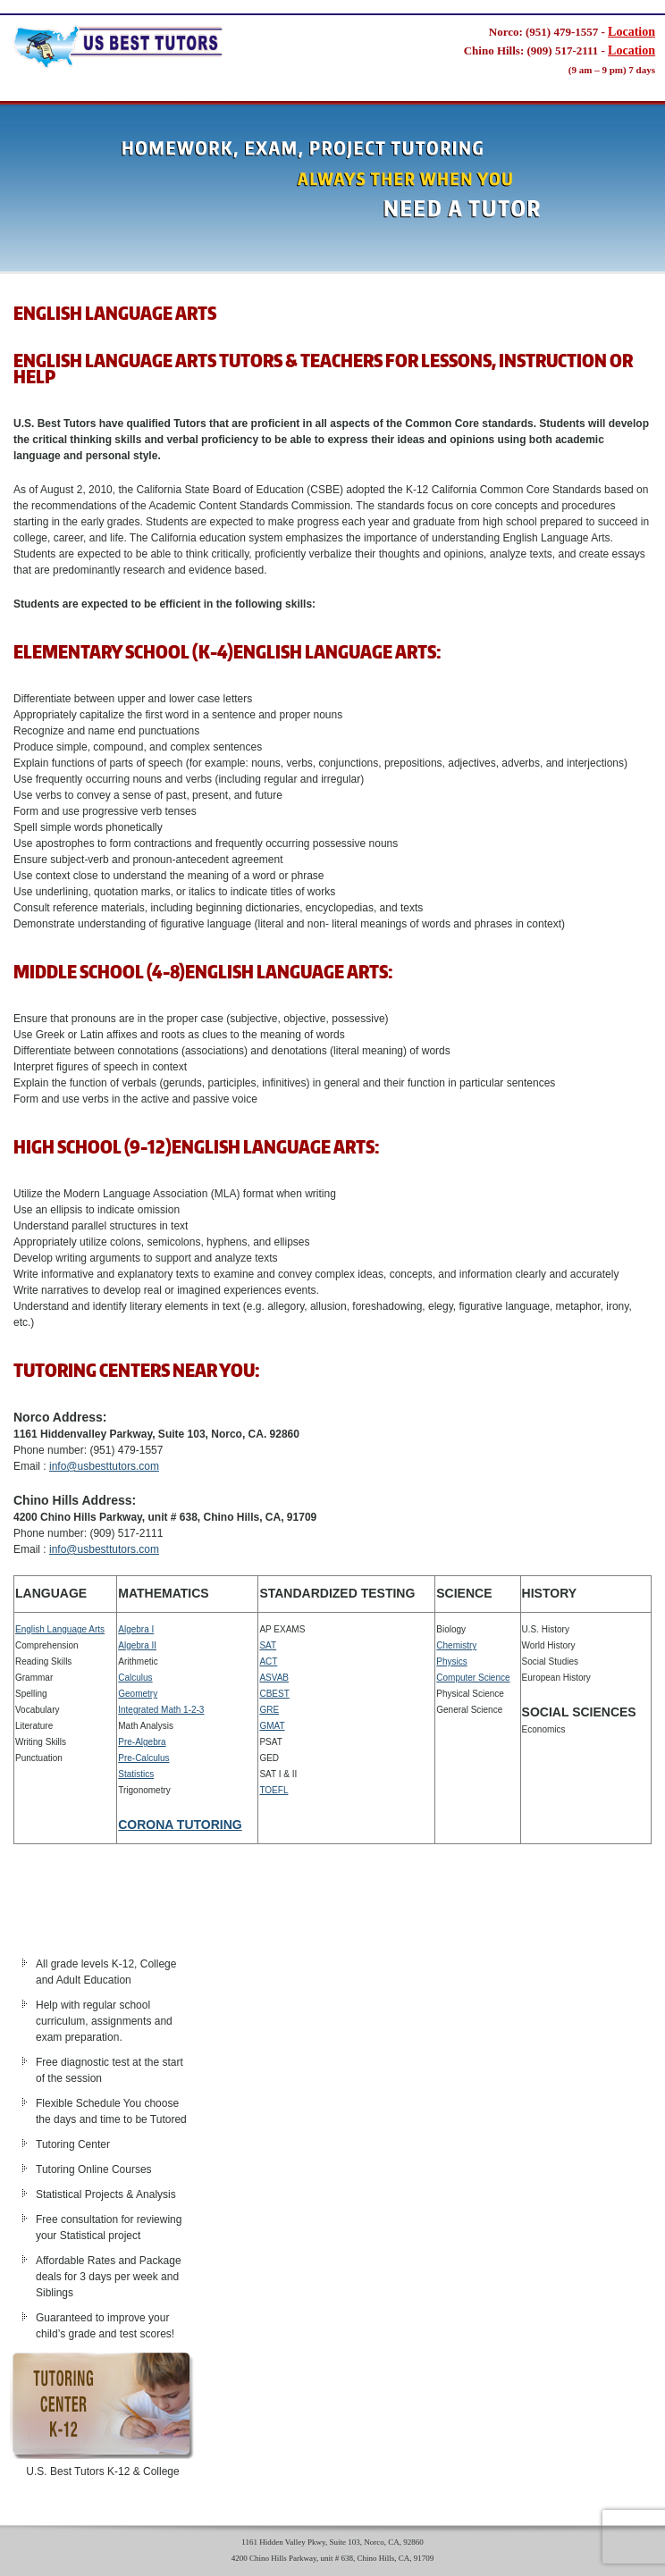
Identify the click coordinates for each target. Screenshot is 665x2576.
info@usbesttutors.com (104, 1466)
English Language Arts (60, 1629)
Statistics (136, 1774)
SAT (267, 1645)
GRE (269, 1710)
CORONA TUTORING (179, 1824)
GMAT (271, 1726)
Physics (451, 1661)
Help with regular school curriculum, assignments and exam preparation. (104, 2021)
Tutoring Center (73, 2144)
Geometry (137, 1694)
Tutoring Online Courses (94, 2169)
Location (631, 31)
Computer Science (472, 1677)
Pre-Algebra (141, 1742)
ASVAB (274, 1677)
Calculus (135, 1677)
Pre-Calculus (143, 1758)
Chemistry (456, 1645)
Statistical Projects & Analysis (106, 2194)
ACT (268, 1661)
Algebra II (137, 1645)
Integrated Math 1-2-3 (161, 1710)
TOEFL (273, 1790)
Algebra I (136, 1629)
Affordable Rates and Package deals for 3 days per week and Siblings (108, 2276)
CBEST (274, 1694)
